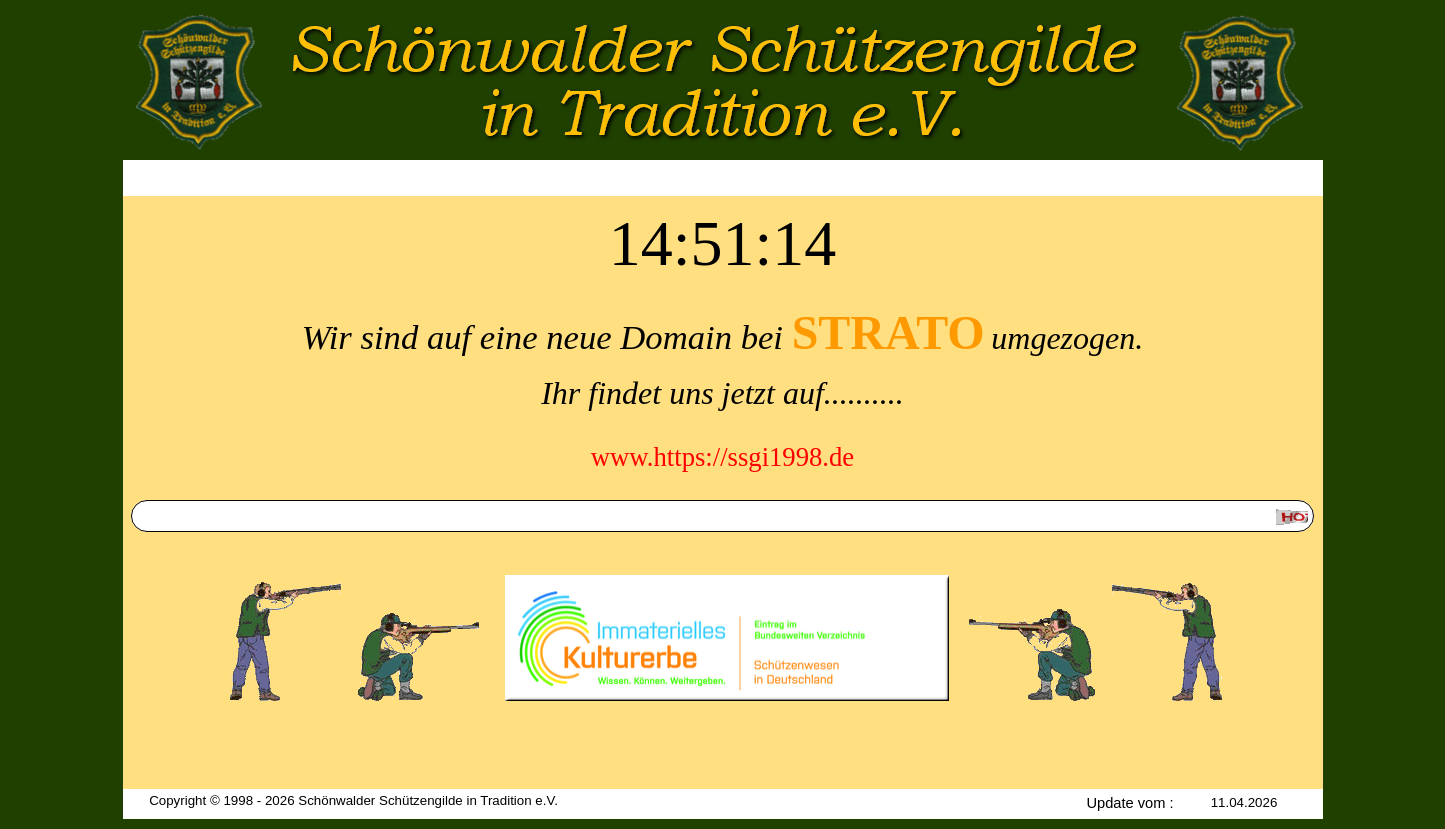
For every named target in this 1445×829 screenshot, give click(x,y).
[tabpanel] (722, 387)
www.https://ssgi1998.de (722, 457)
